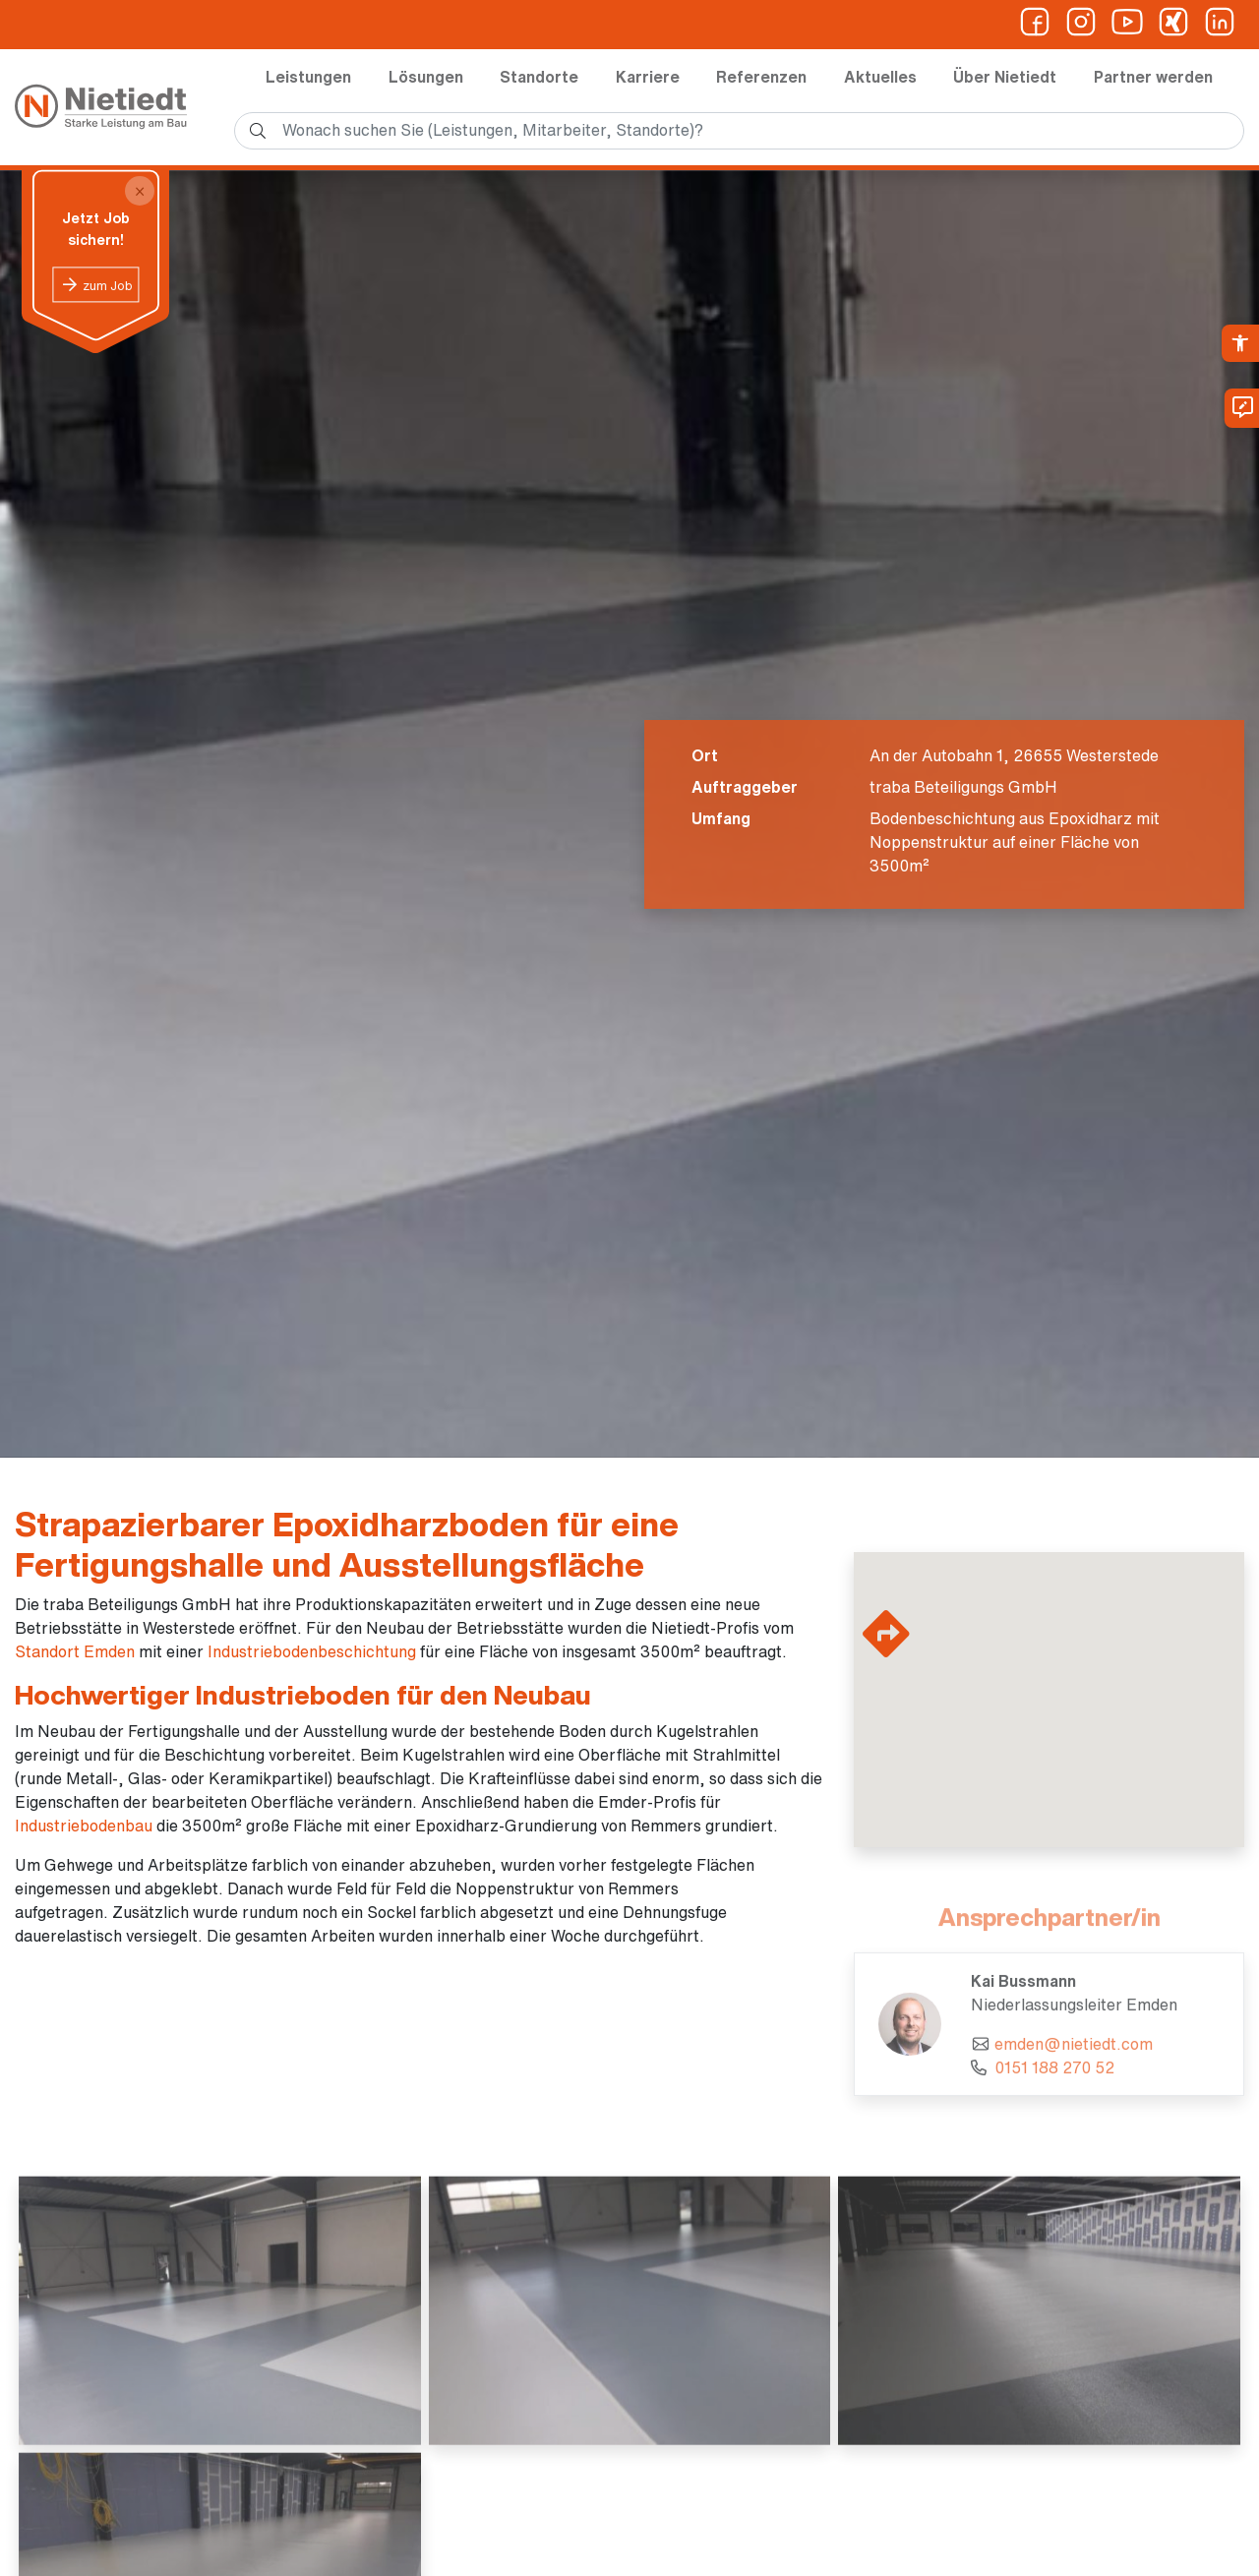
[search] (739, 131)
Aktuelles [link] (880, 77)
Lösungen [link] (426, 77)
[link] (1240, 343)
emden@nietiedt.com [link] (1073, 2054)
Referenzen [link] (761, 77)
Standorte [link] (539, 77)
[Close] (139, 191)
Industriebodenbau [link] (83, 1825)
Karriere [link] (648, 77)
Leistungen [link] (308, 77)
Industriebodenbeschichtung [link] (312, 1651)
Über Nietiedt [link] (1004, 77)
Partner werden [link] (1153, 77)
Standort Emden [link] (75, 1651)
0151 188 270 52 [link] (1054, 2077)
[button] (1086, 1743)
